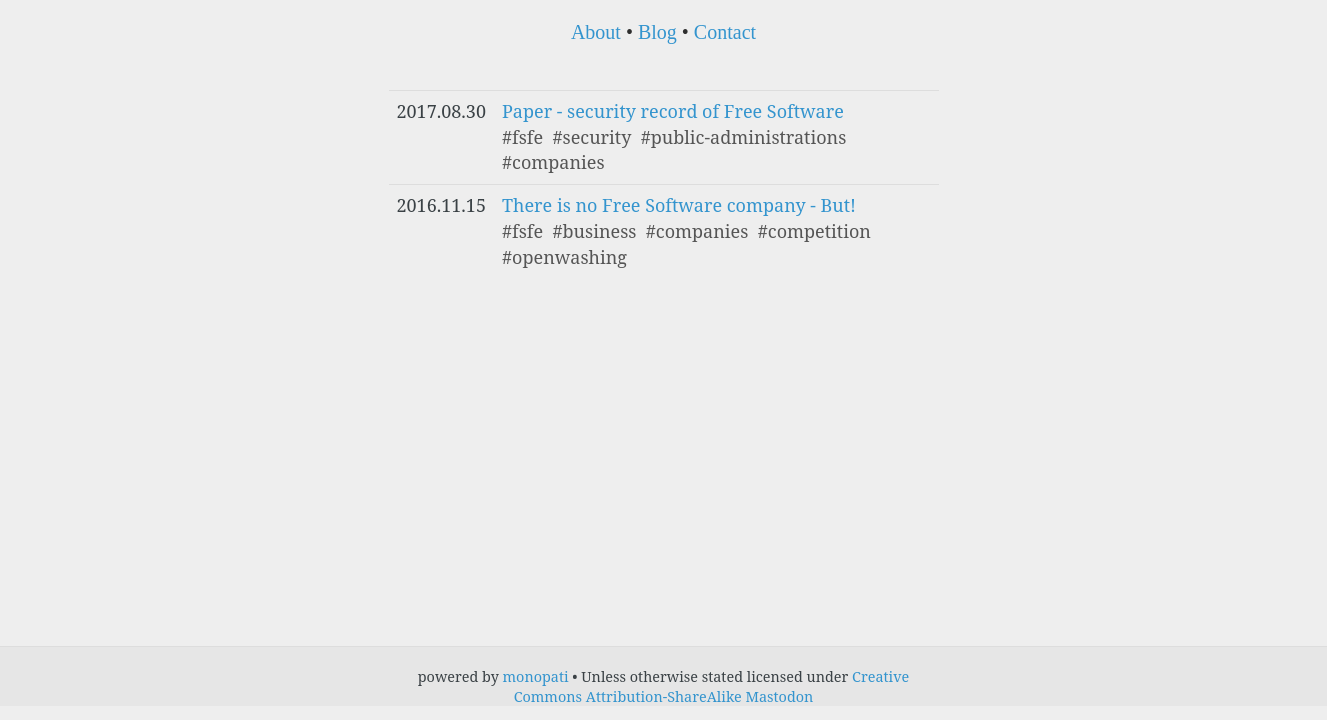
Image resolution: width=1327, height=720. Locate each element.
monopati (536, 676)
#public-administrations (744, 137)
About (596, 32)
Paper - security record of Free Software (673, 111)
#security (591, 137)
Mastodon (779, 696)
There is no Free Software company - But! (679, 205)
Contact (725, 32)
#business (594, 231)
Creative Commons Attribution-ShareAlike (712, 686)
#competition (814, 231)
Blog (657, 32)
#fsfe (522, 137)
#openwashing (564, 257)
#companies (553, 162)
